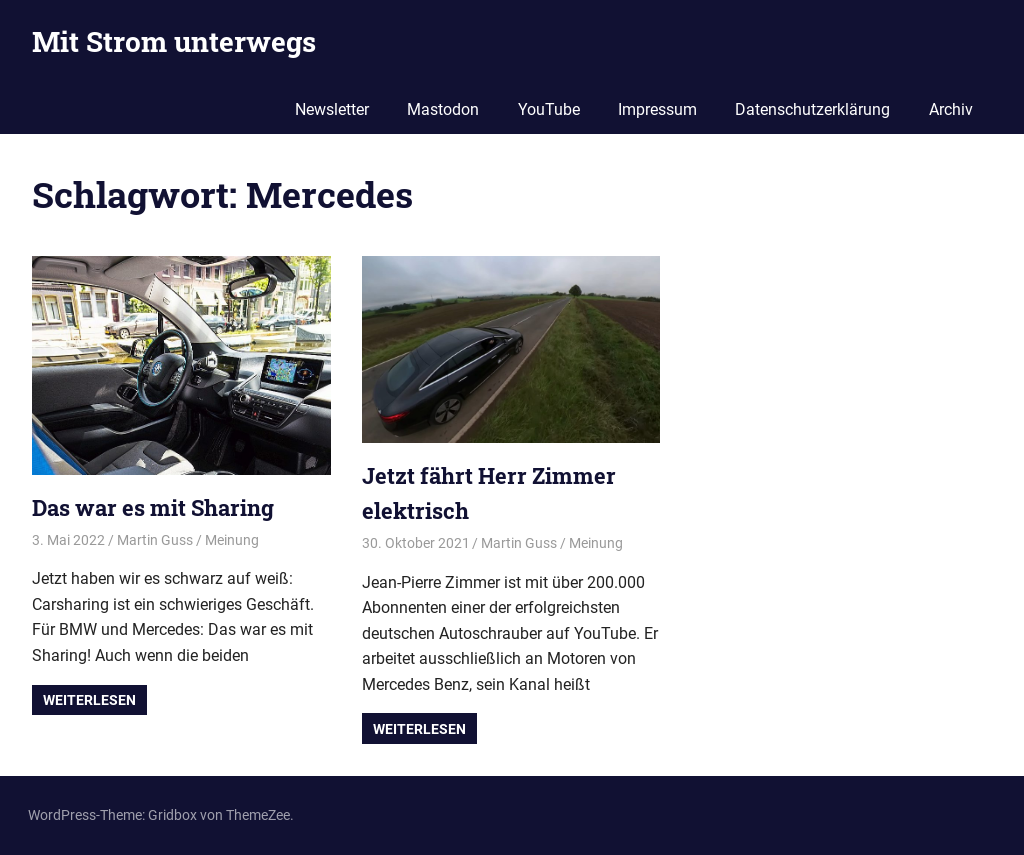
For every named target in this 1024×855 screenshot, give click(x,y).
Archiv (951, 109)
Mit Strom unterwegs (174, 41)
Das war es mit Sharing (153, 507)
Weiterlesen (89, 700)
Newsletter (332, 109)
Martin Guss (155, 540)
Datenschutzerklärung (812, 109)
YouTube (549, 109)
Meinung (232, 540)
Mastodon (443, 109)
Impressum (657, 109)
